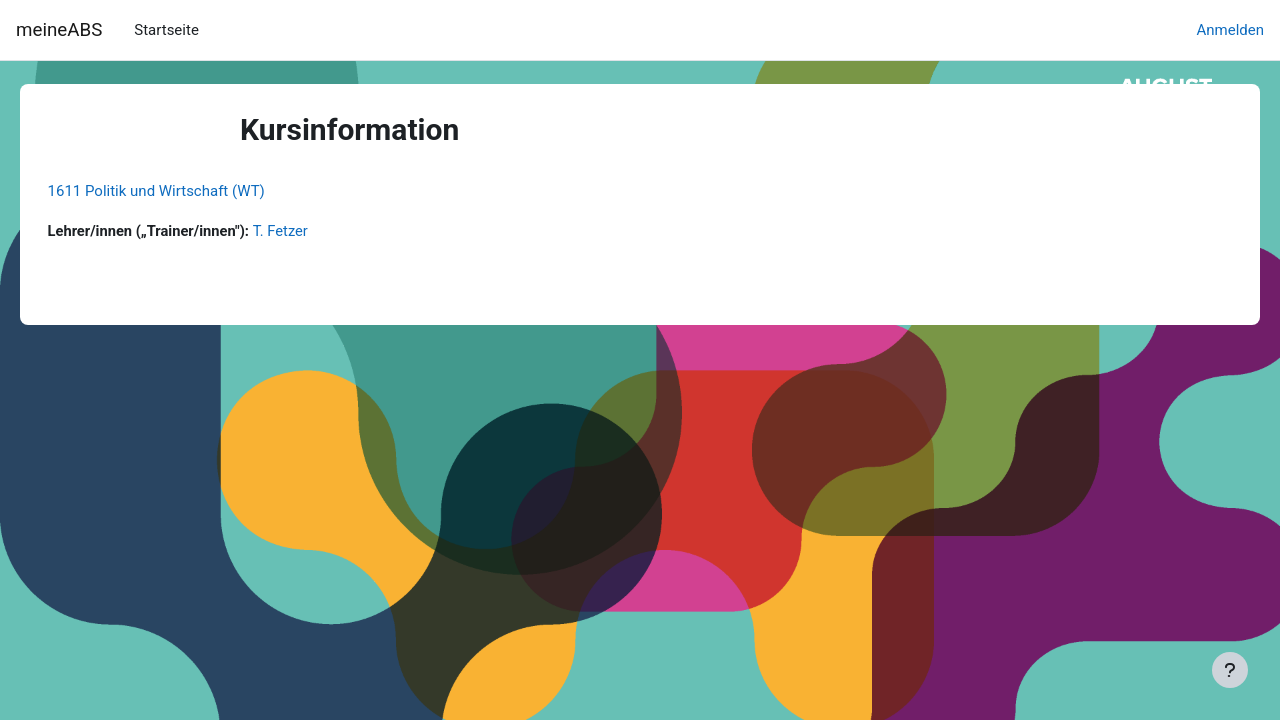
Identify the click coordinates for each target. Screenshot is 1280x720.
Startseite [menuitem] (166, 30)
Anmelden (1230, 30)
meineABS (59, 30)
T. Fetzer (314, 231)
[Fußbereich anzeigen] (1230, 670)
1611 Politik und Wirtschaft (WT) (184, 191)
